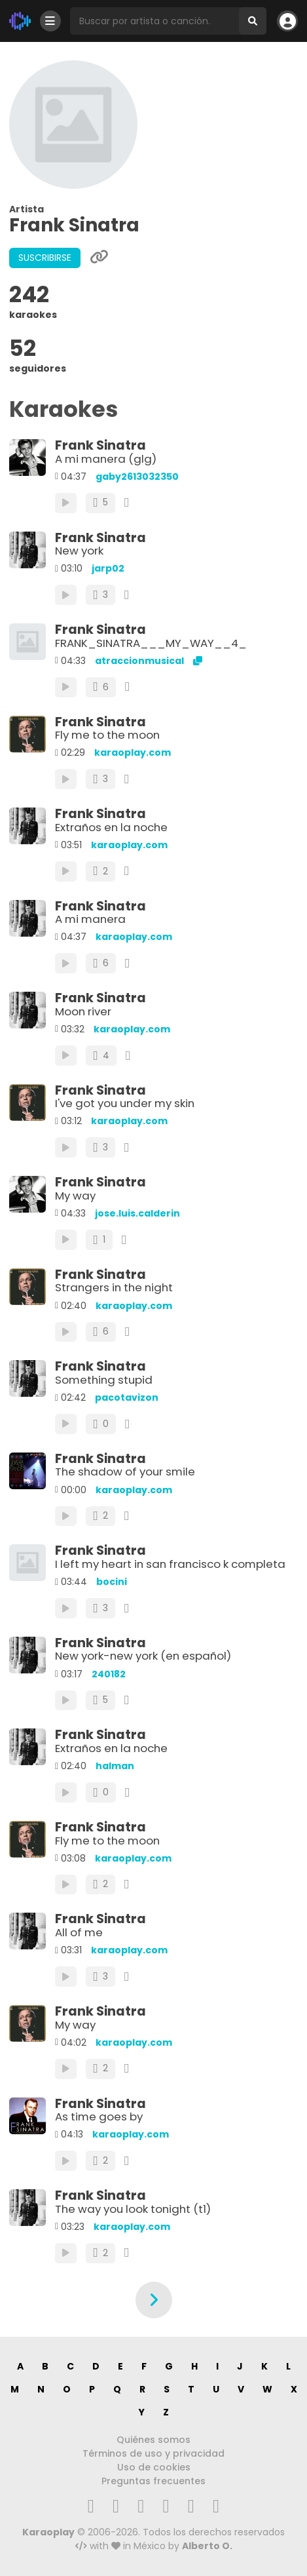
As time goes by (99, 2116)
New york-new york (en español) (143, 1655)
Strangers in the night (114, 1287)
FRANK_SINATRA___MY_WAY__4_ (151, 643)
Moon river (83, 1011)
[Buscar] (252, 21)
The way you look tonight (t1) (133, 2208)
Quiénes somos (153, 2439)
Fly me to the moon (107, 734)
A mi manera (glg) (105, 458)
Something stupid (104, 1379)
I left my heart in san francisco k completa (170, 1564)
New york (79, 550)
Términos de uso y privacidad (153, 2453)
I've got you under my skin (124, 1103)
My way (75, 1195)
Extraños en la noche (111, 827)
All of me (79, 1932)
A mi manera (90, 919)
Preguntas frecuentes (153, 2481)
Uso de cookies (153, 2467)
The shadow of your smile (125, 1471)
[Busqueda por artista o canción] (154, 21)
